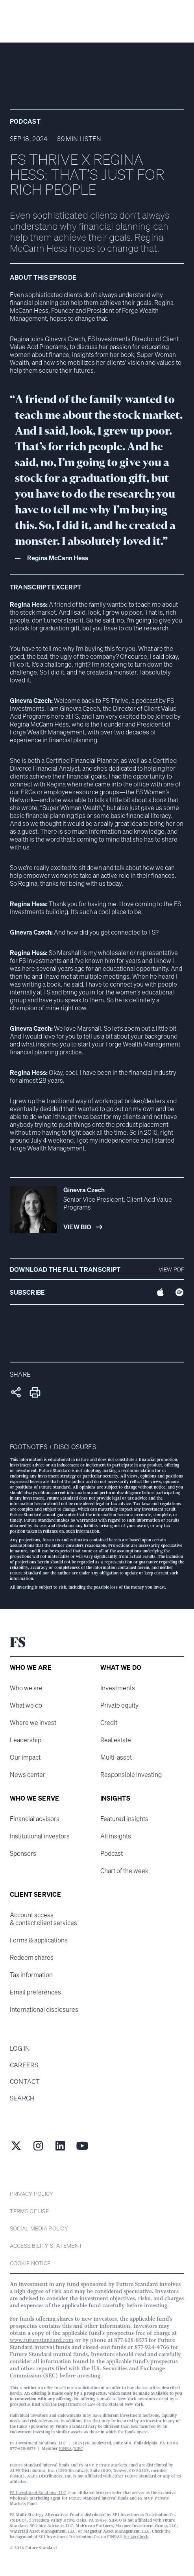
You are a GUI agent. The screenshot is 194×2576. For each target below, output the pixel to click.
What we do (26, 1705)
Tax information (31, 1975)
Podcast (111, 1853)
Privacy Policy (32, 2193)
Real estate (115, 1740)
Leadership (25, 1740)
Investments (117, 1688)
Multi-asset (116, 1757)
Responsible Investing (131, 1775)
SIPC (78, 2448)
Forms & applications (39, 1940)
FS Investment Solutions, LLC (38, 2492)
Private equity (119, 1705)
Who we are (26, 1688)
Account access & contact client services (43, 1919)
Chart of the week (124, 1871)
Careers (24, 2065)
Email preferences (35, 1992)
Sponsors (23, 1853)
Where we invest (33, 1723)
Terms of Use (29, 2211)
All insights (115, 1836)
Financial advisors (34, 1819)
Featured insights (124, 1819)
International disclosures (44, 2009)
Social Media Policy (39, 2228)
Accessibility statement (46, 2245)
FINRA (65, 2448)
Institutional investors (40, 1836)
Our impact (25, 1757)
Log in (20, 2048)
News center (27, 1775)
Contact (25, 2081)
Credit (108, 1723)
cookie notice (30, 2263)
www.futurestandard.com (42, 2340)
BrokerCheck (136, 2536)
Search (22, 2098)
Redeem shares (32, 1957)
